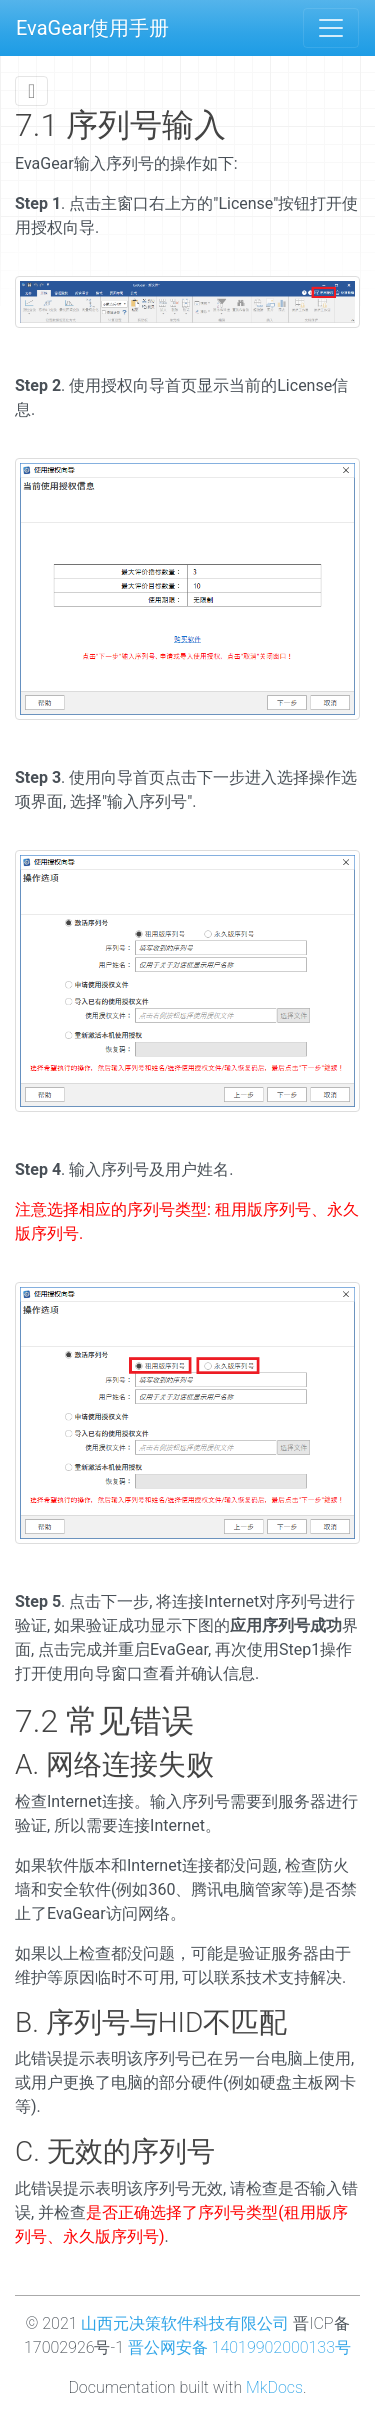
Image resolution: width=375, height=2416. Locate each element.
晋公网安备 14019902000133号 (239, 2347)
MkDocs (274, 2387)
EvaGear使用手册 (92, 28)
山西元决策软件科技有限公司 (185, 2323)
